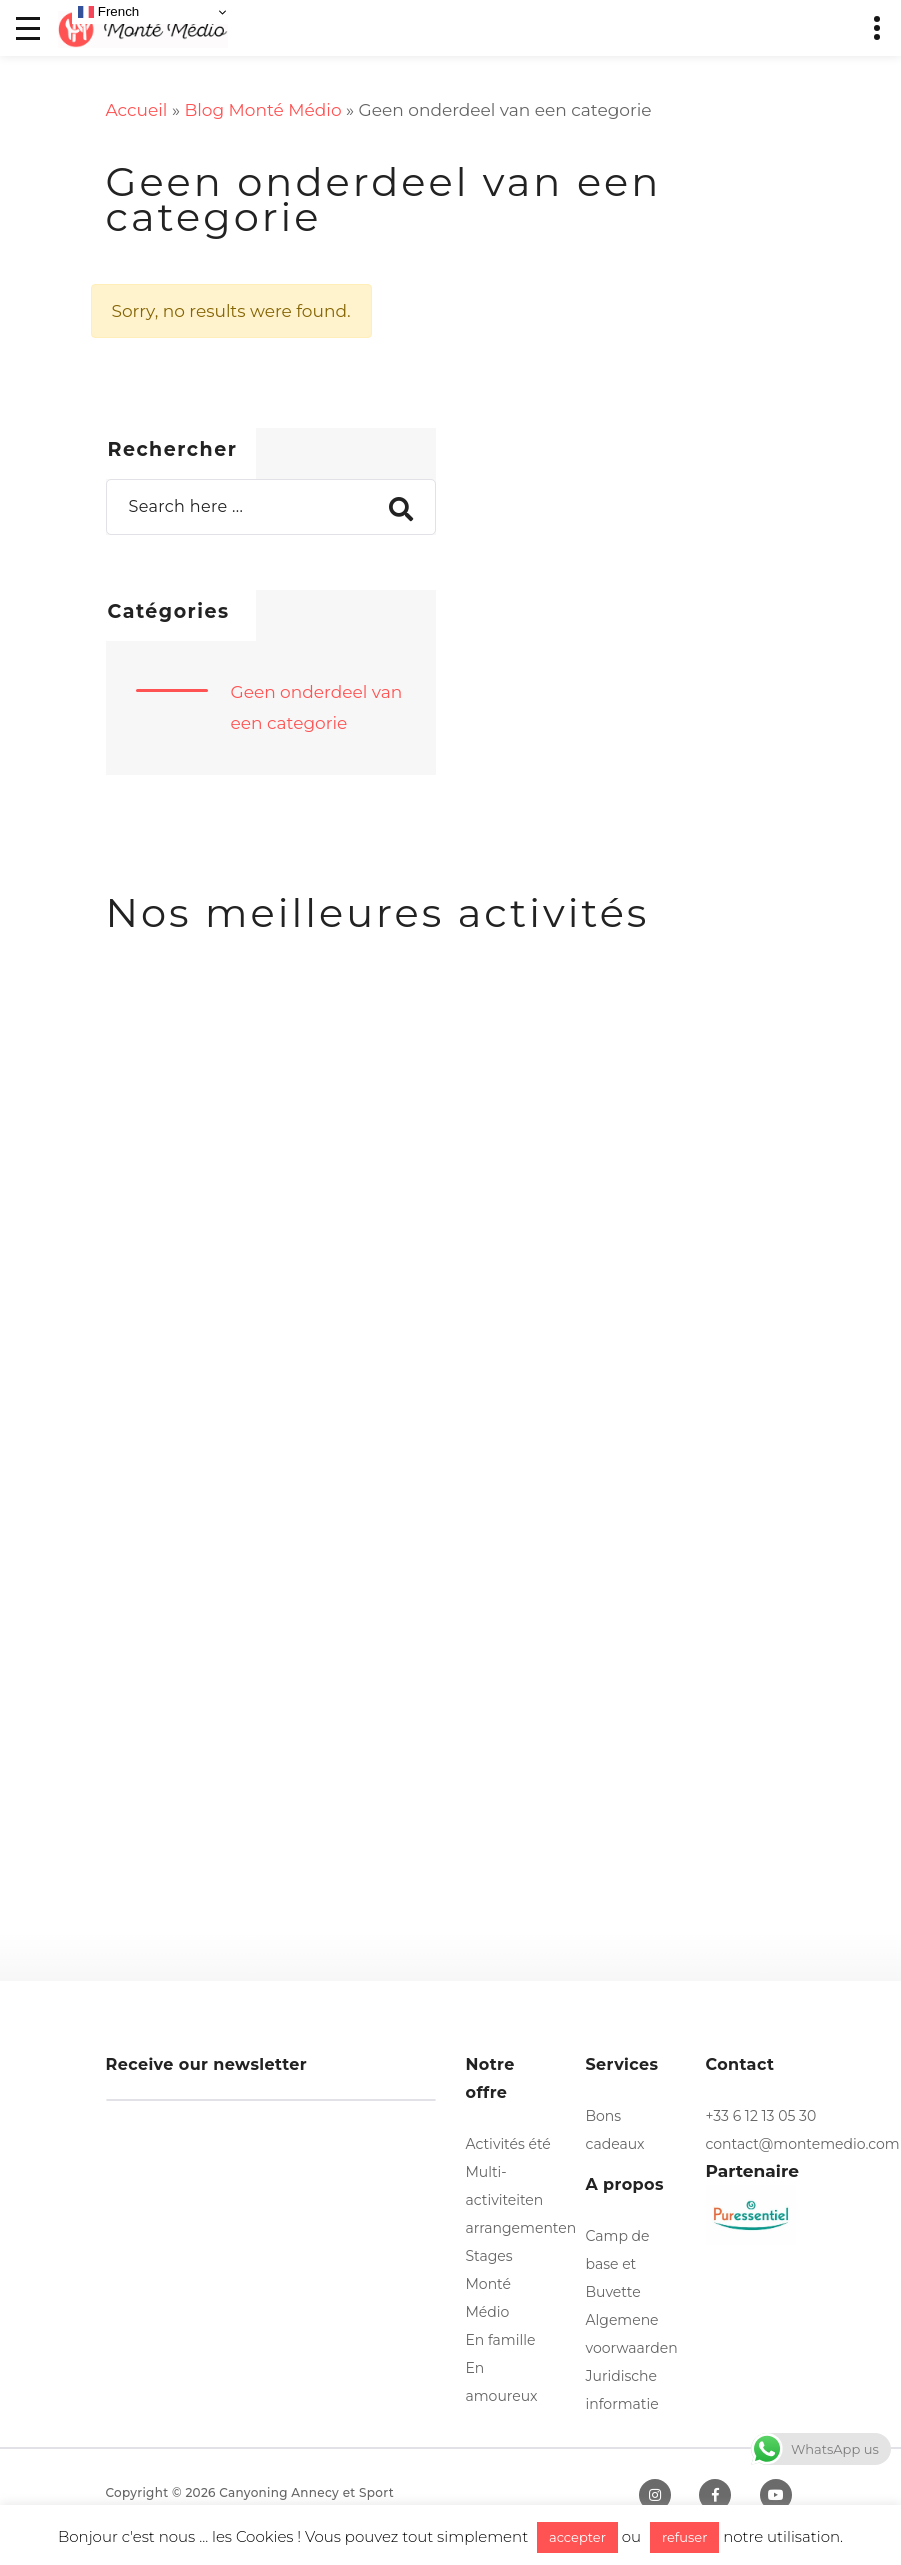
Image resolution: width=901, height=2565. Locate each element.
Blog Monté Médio (262, 110)
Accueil (137, 110)
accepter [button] (577, 2537)
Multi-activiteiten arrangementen (521, 2200)
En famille (501, 2340)
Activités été (508, 2144)
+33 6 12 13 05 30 (761, 2116)
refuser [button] (684, 2537)
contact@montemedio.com (803, 2144)
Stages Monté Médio (489, 2284)
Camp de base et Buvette (618, 2264)
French (108, 12)
